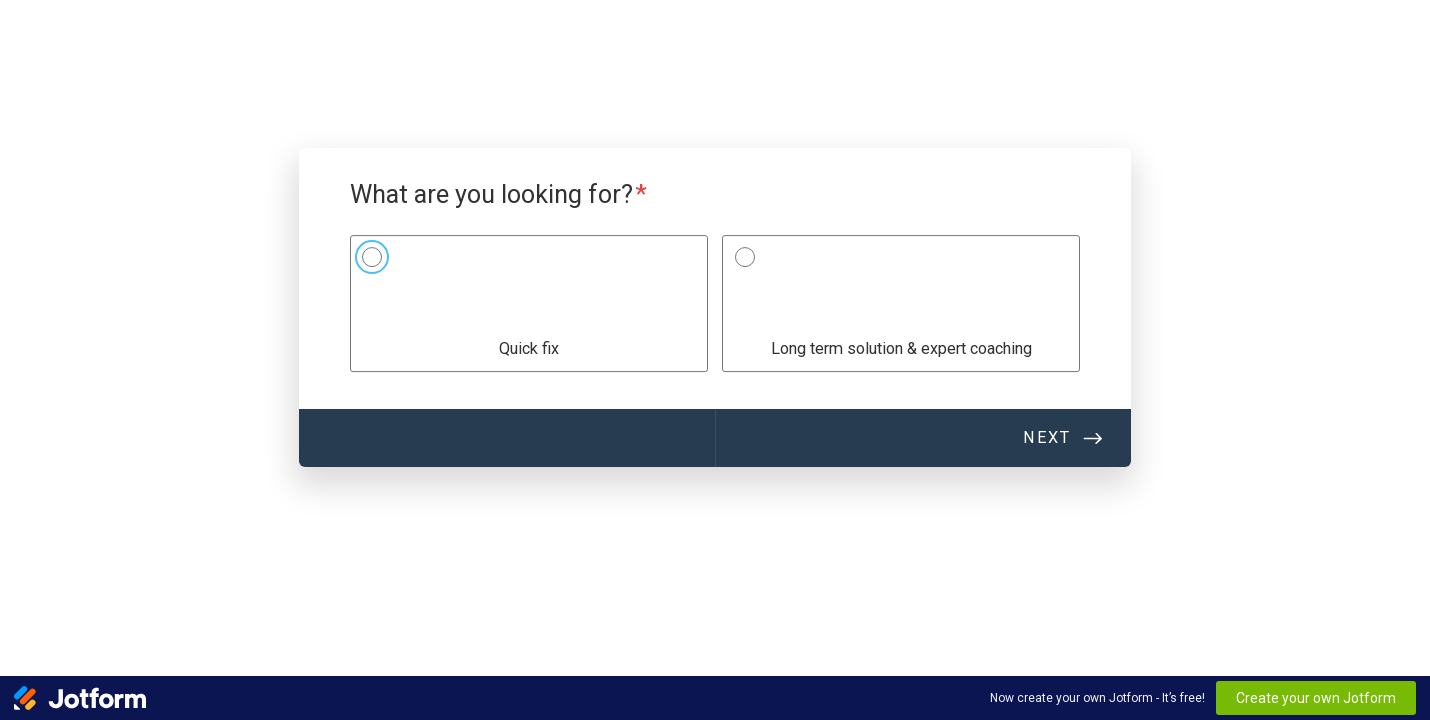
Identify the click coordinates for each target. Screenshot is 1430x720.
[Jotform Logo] (80, 698)
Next (1047, 437)
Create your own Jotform (1316, 698)
